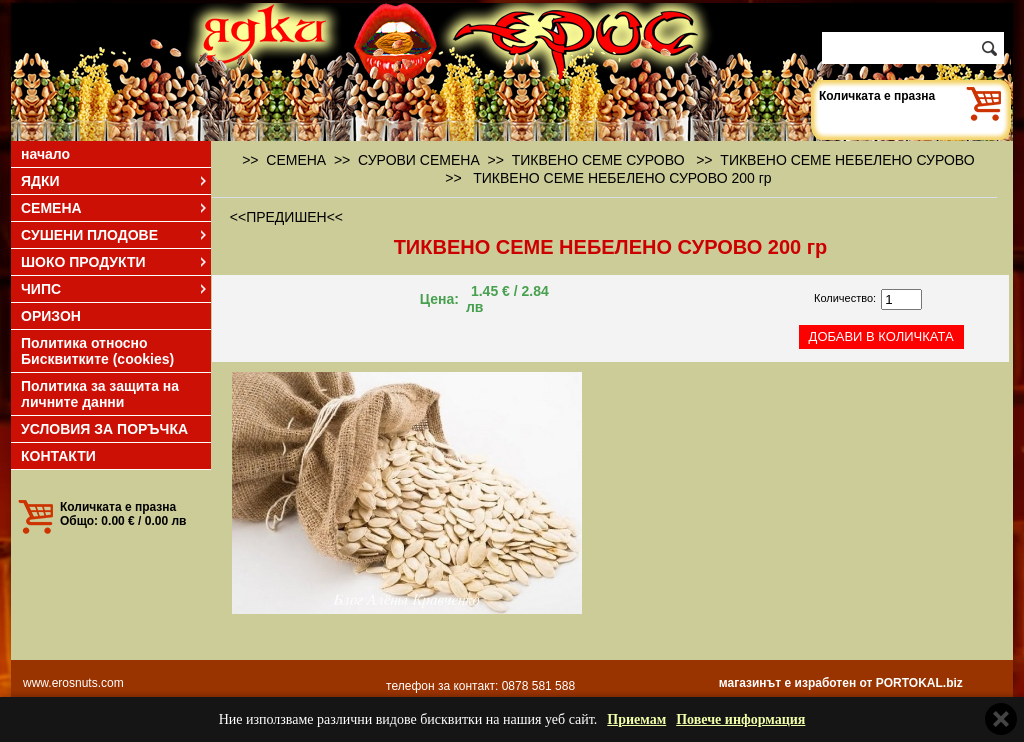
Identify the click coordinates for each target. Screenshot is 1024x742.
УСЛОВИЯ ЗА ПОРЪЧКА (104, 429)
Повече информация (740, 719)
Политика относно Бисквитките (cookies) (97, 351)
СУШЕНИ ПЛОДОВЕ (115, 235)
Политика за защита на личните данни (100, 394)
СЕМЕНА (115, 208)
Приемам (636, 719)
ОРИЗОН (51, 316)
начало (45, 154)
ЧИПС (115, 289)
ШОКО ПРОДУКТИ (115, 262)
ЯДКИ (115, 181)
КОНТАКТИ (58, 456)
